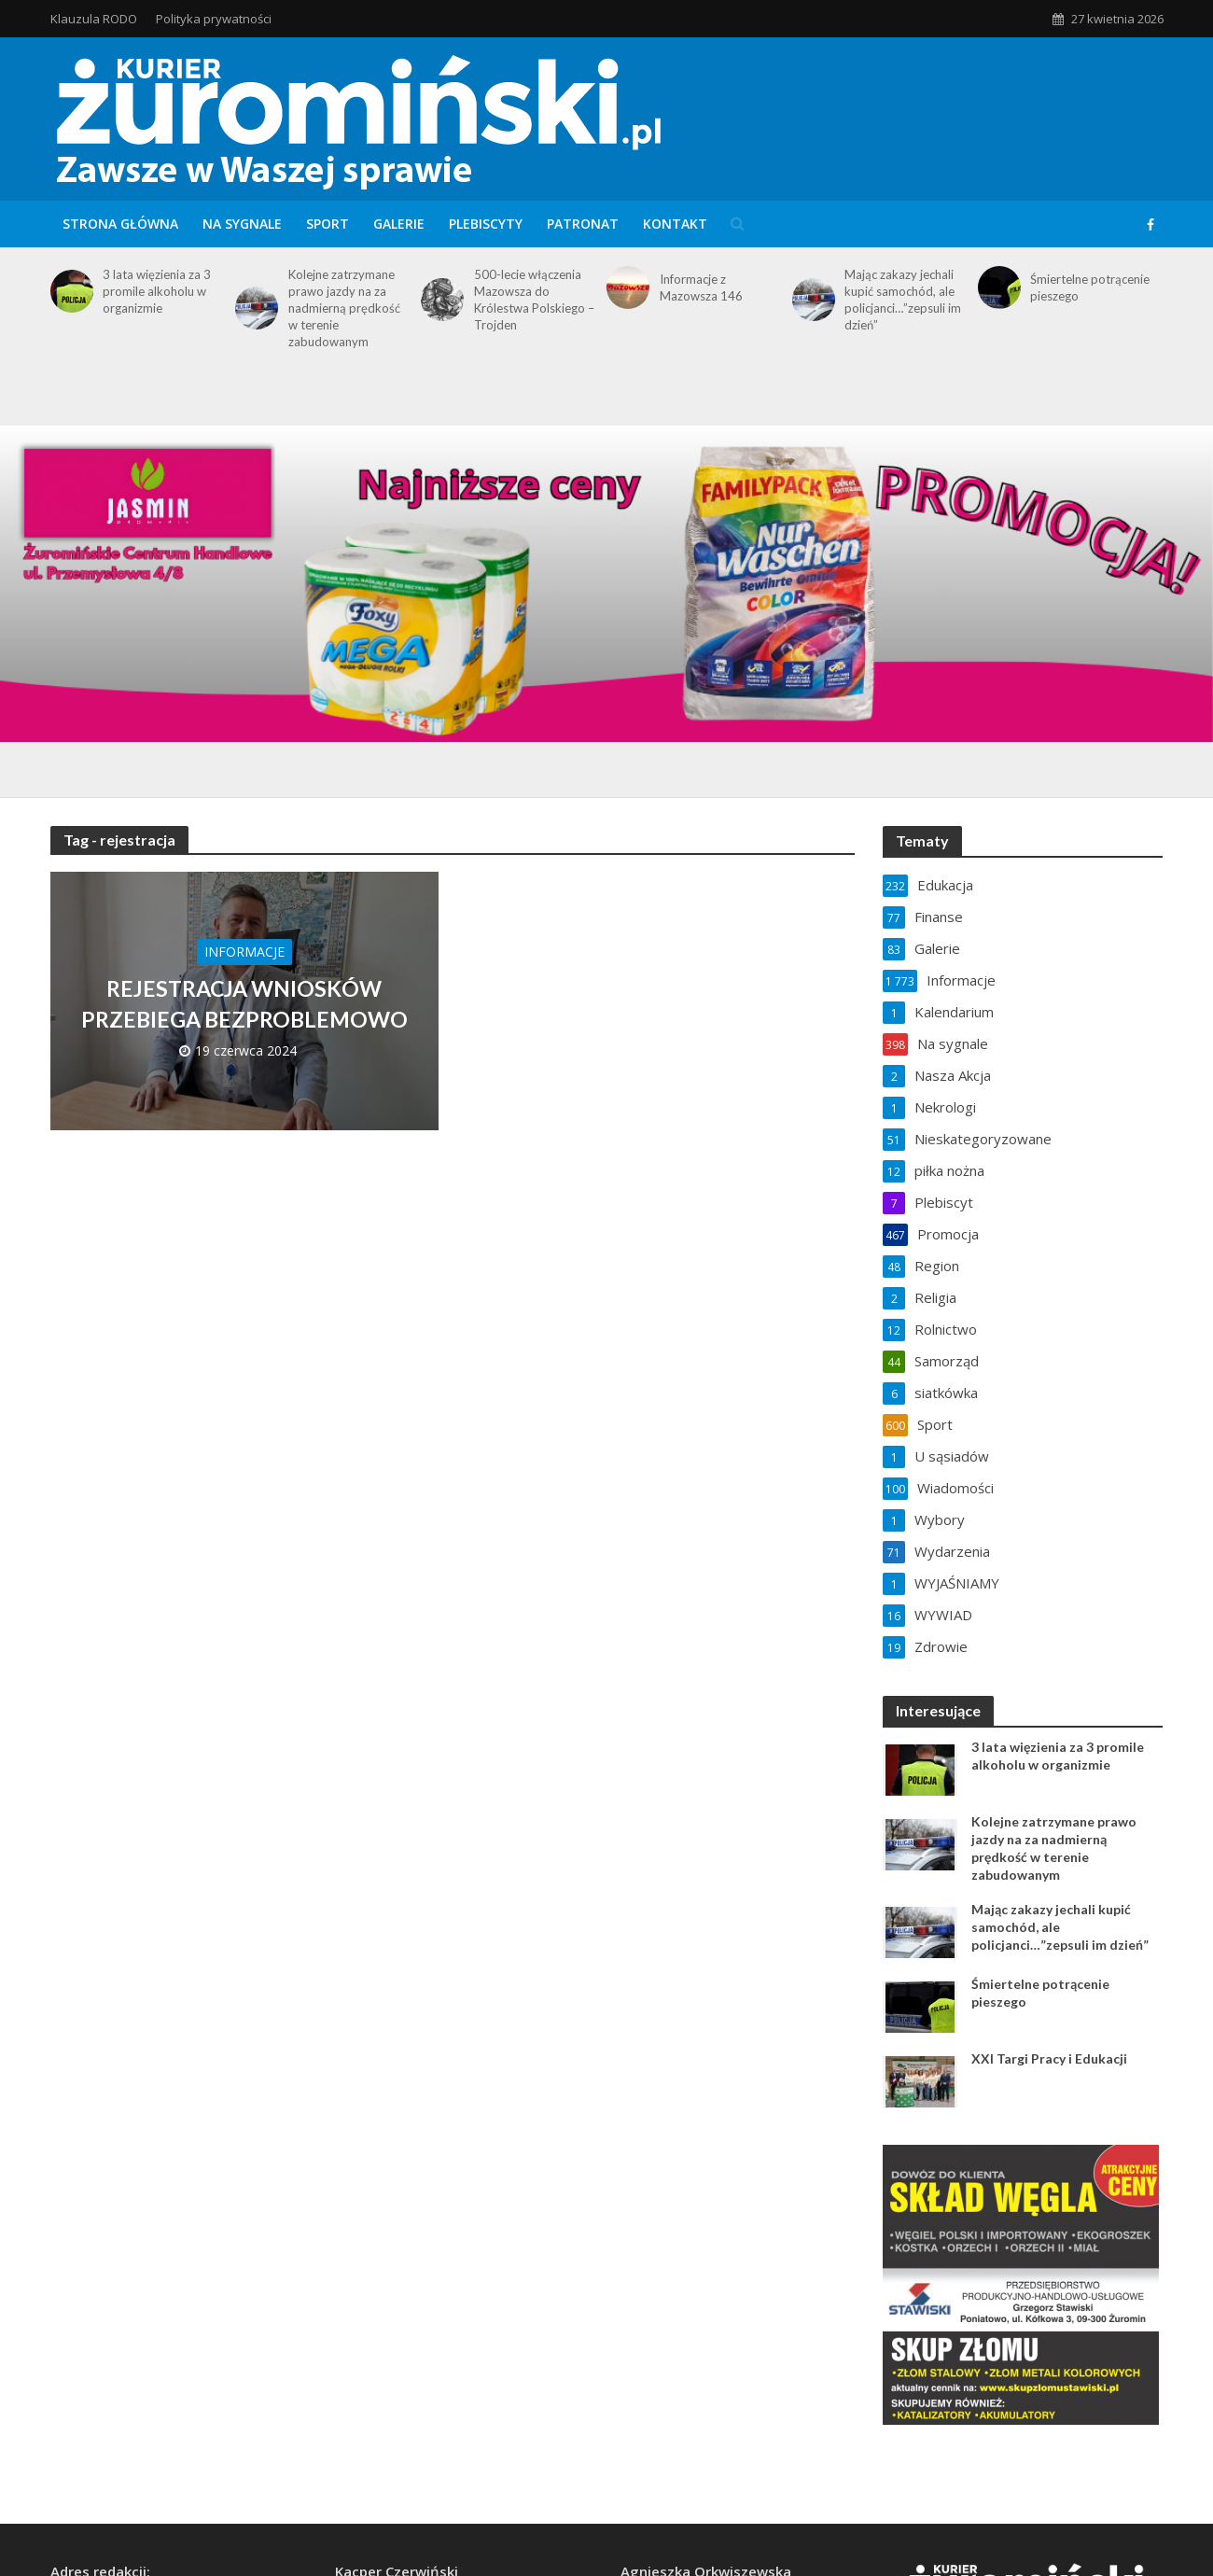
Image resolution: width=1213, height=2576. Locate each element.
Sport (327, 223)
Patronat (583, 223)
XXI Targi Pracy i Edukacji (1049, 2058)
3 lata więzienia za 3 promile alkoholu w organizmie (157, 291)
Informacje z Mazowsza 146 (701, 287)
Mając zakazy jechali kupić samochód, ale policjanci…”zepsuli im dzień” (902, 299)
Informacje (244, 951)
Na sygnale (242, 223)
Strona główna (120, 223)
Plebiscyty (486, 223)
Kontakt (675, 223)
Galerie (399, 223)
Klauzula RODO (93, 18)
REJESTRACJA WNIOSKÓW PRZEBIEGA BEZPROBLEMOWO (244, 1003)
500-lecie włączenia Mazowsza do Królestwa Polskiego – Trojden (534, 299)
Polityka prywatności (214, 18)
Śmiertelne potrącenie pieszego (1090, 287)
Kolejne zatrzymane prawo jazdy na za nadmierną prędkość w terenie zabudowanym (344, 308)
